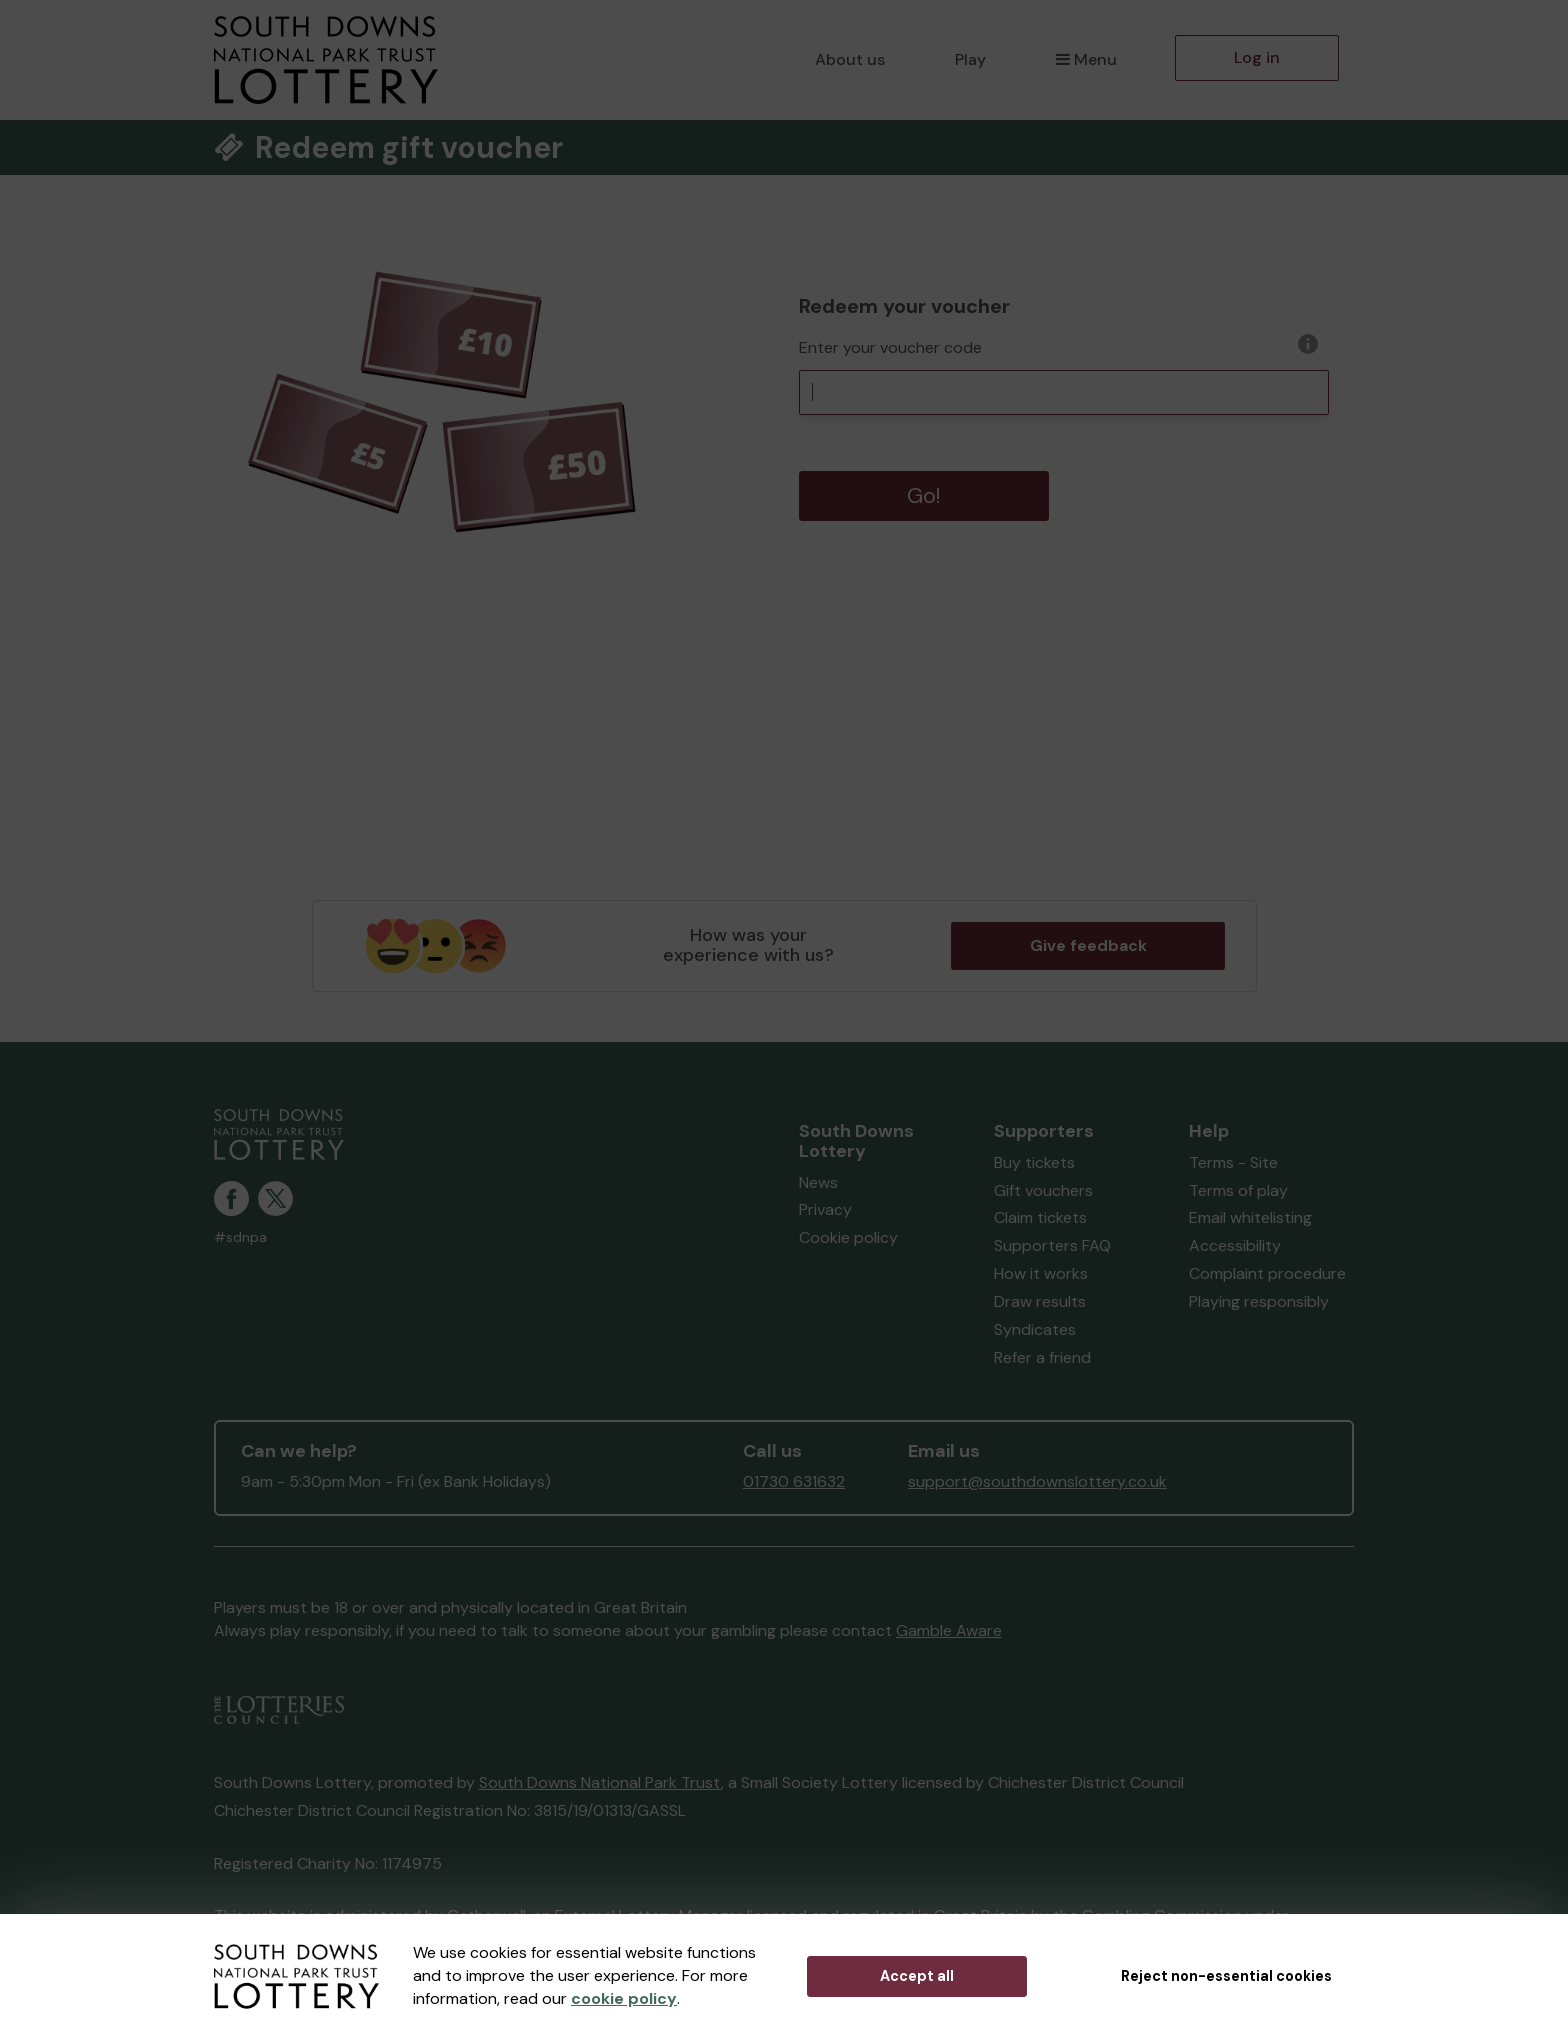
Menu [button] (1086, 59)
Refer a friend (1042, 1357)
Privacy (825, 1209)
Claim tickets (1040, 1217)
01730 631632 (794, 1481)
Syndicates (1035, 1329)
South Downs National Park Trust (600, 1782)
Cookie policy (848, 1237)
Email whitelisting (1250, 1217)
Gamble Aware (949, 1630)
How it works (1041, 1273)
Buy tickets (1034, 1162)
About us (850, 59)
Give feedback (1088, 945)
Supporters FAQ (1052, 1245)
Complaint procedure (1267, 1273)
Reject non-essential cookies (1226, 1976)
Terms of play (1238, 1190)
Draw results (1040, 1301)
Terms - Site (1233, 1162)
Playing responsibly (1259, 1301)
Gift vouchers (1043, 1190)
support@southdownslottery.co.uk (1037, 1481)
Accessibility (1235, 1245)
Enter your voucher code (890, 347)
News (818, 1182)
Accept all (917, 1976)
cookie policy (624, 1998)
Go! (924, 495)
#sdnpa (240, 1237)
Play (970, 59)
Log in (1257, 57)
